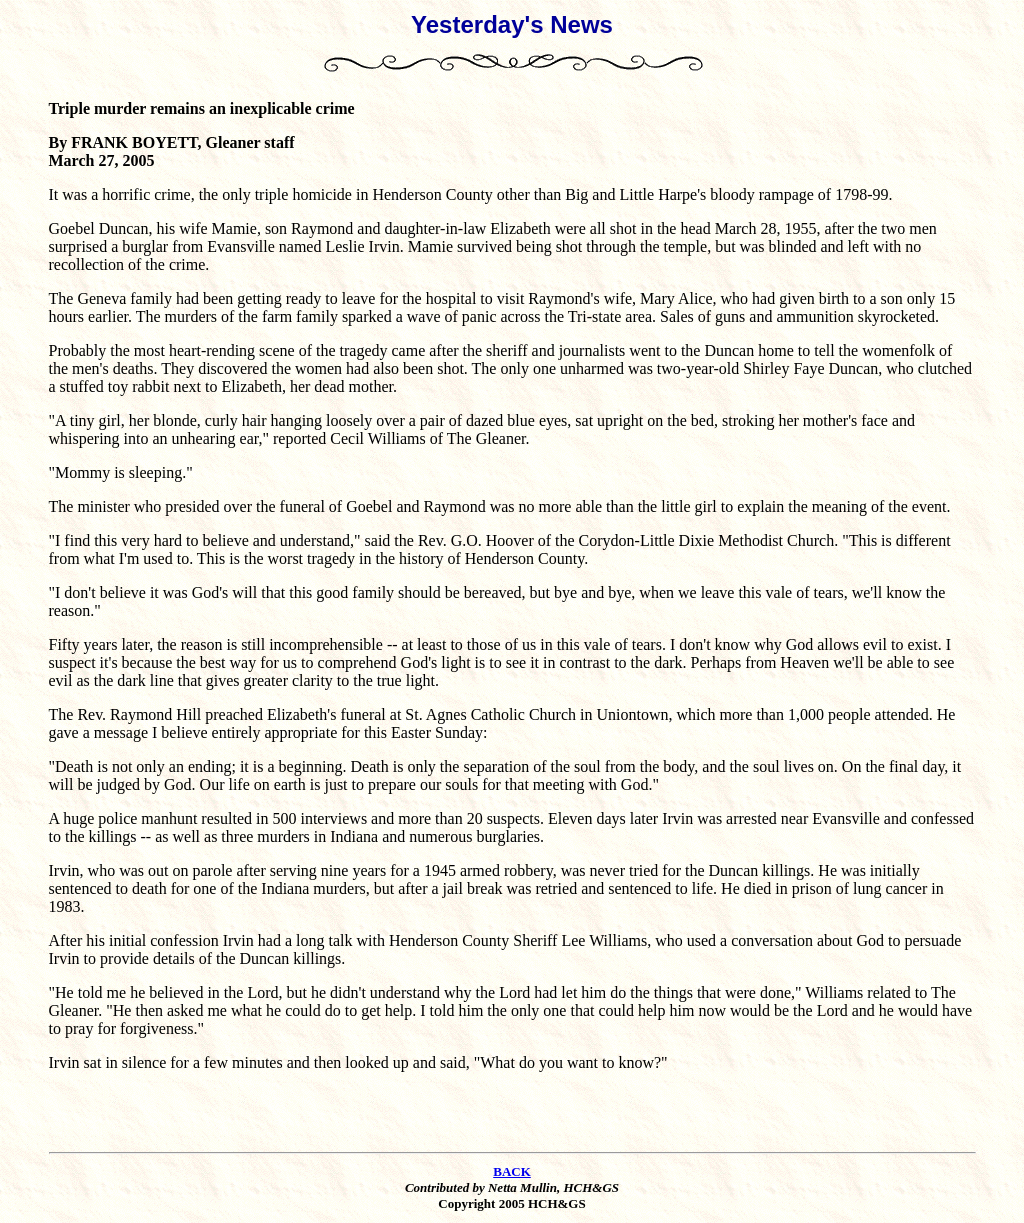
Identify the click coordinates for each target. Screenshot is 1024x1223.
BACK (512, 1171)
